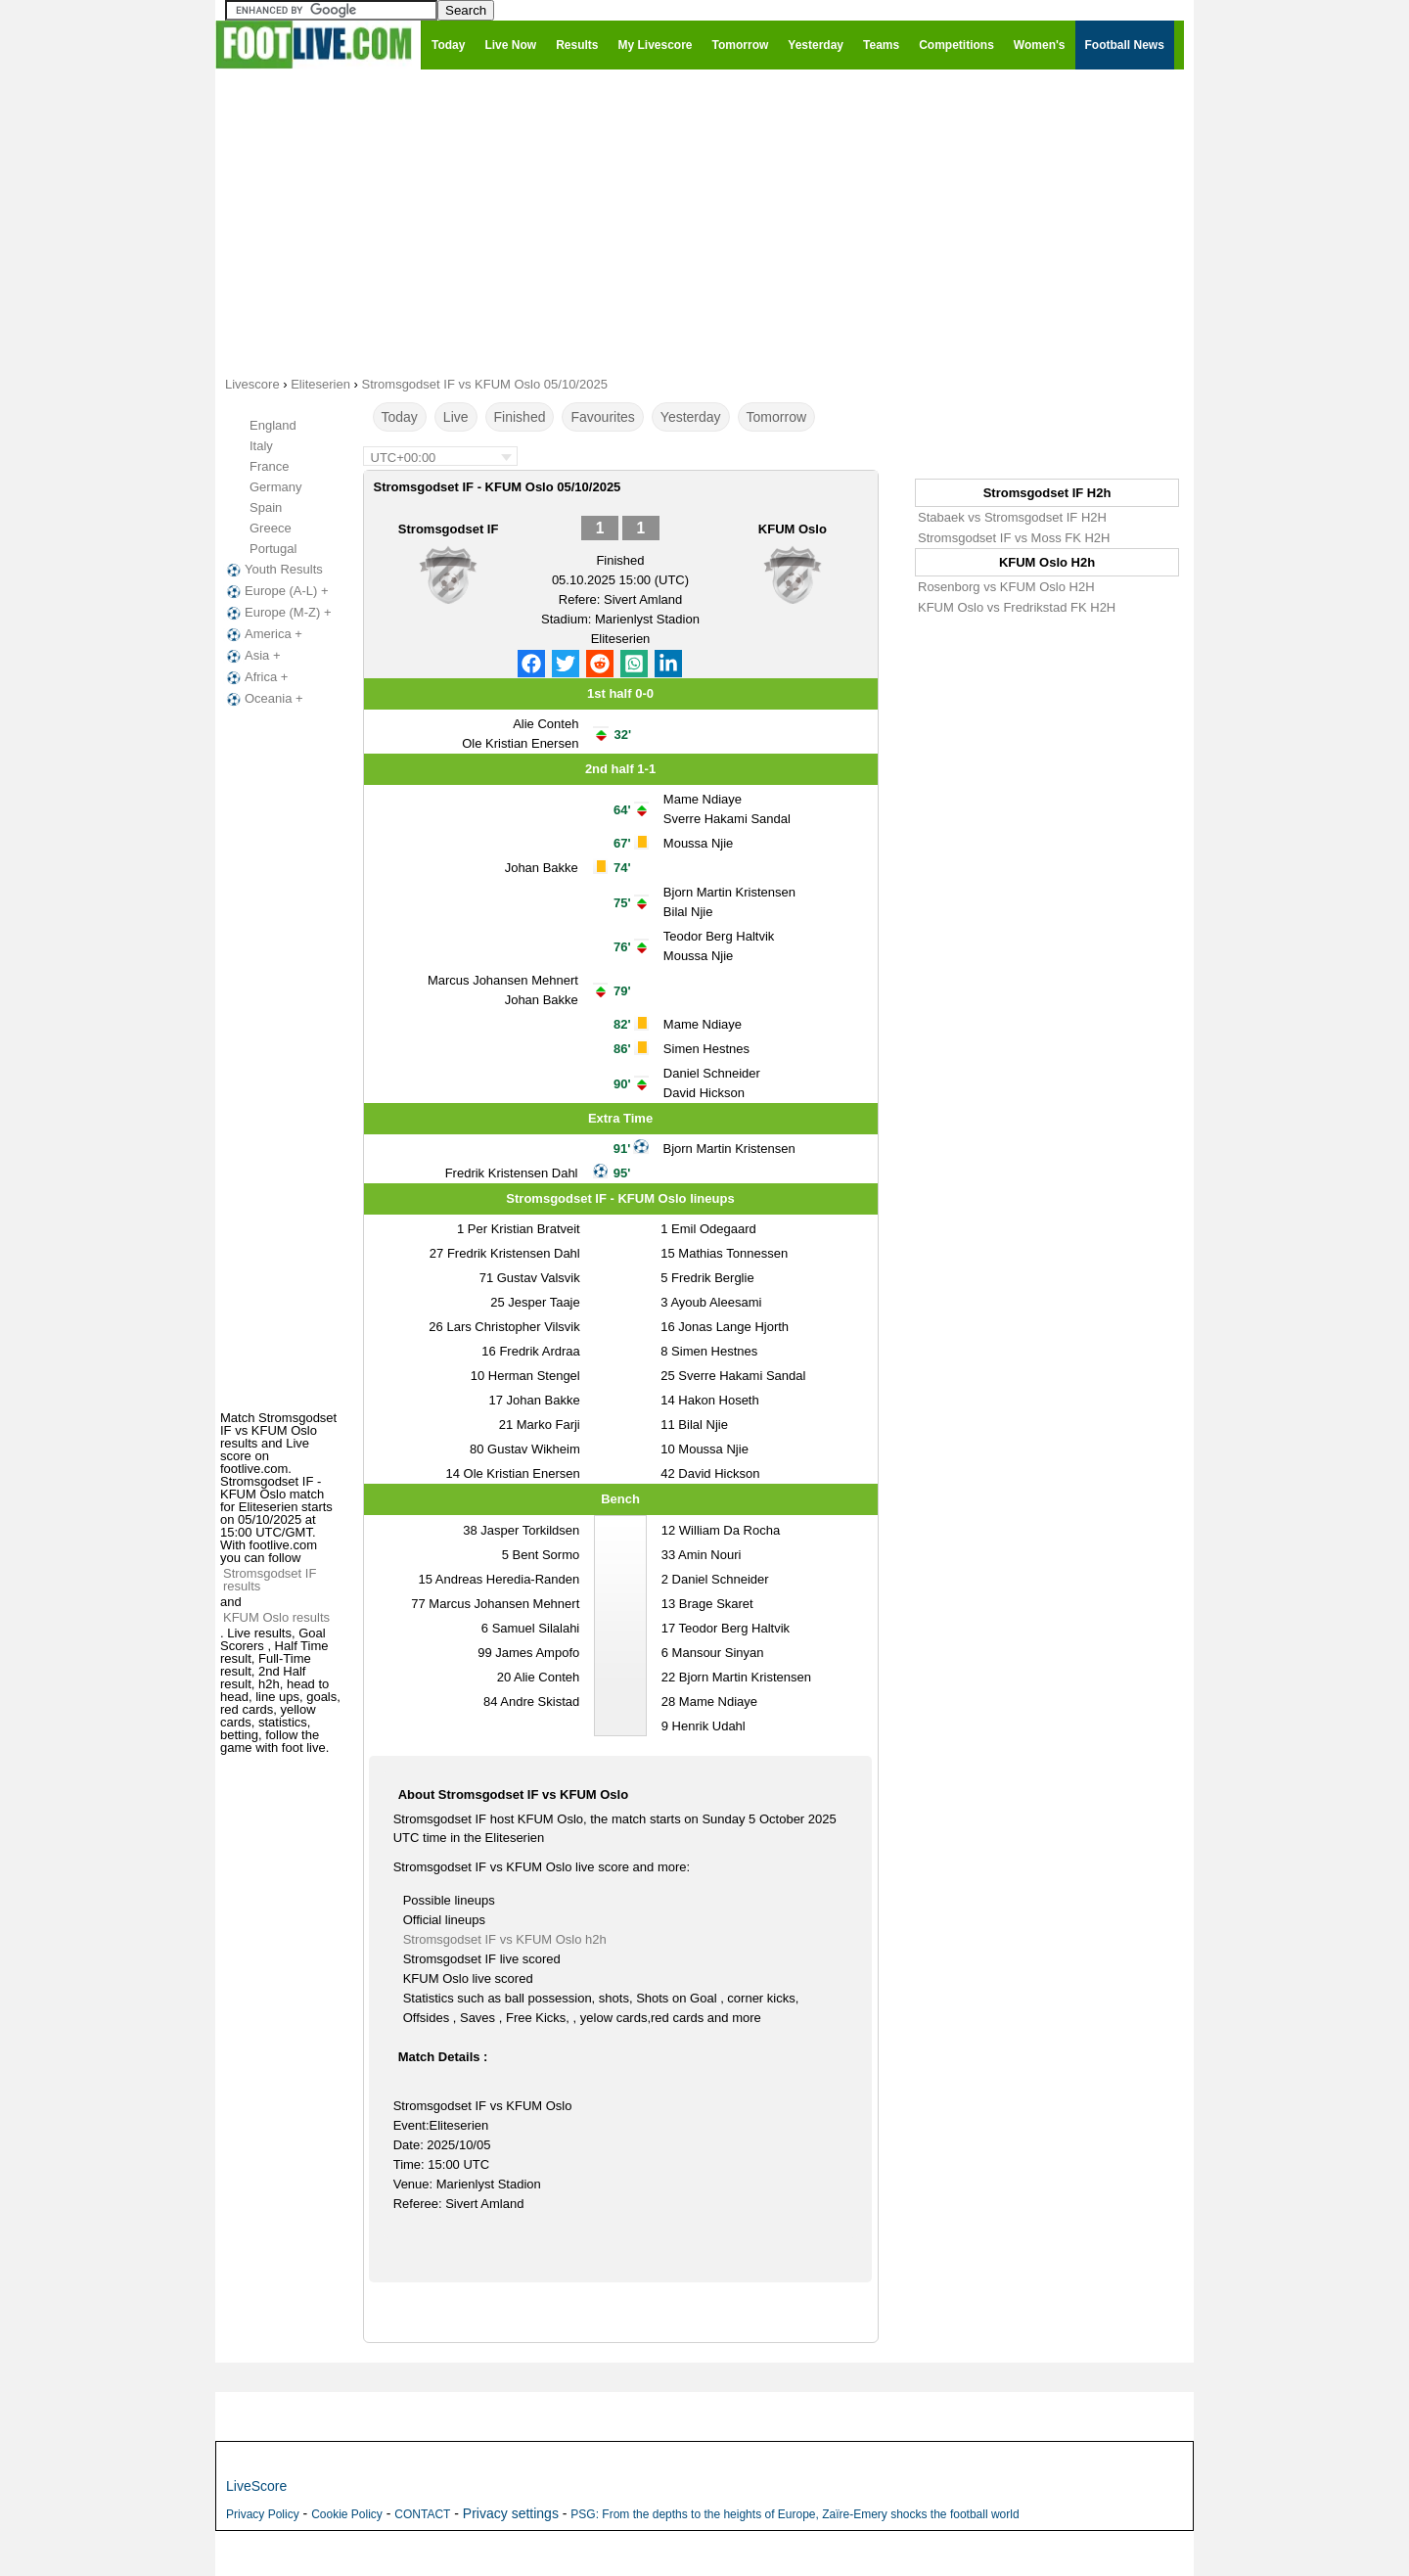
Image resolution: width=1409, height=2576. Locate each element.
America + (262, 634)
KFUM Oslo (792, 529)
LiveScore (256, 2486)
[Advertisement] (704, 221)
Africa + (255, 677)
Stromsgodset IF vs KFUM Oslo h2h (505, 1939)
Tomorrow (776, 417)
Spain (266, 507)
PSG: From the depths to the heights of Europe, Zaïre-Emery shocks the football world (794, 2514)
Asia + (252, 656)
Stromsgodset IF (448, 529)
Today (400, 417)
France (269, 466)
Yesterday (690, 417)
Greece (271, 528)
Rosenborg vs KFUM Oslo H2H (1006, 586)
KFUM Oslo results (276, 1617)
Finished (520, 417)
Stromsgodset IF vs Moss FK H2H (1014, 537)
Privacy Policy (262, 2514)
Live (456, 417)
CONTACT (422, 2514)
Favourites (602, 417)
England (273, 425)
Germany (275, 487)
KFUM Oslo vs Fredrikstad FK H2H (1016, 607)
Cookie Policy (347, 2514)
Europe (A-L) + (276, 591)
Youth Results (273, 569)
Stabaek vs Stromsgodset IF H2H (1012, 517)
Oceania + (263, 699)
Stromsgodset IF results (269, 1579)
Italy (261, 445)
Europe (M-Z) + (277, 613)
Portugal (273, 548)
